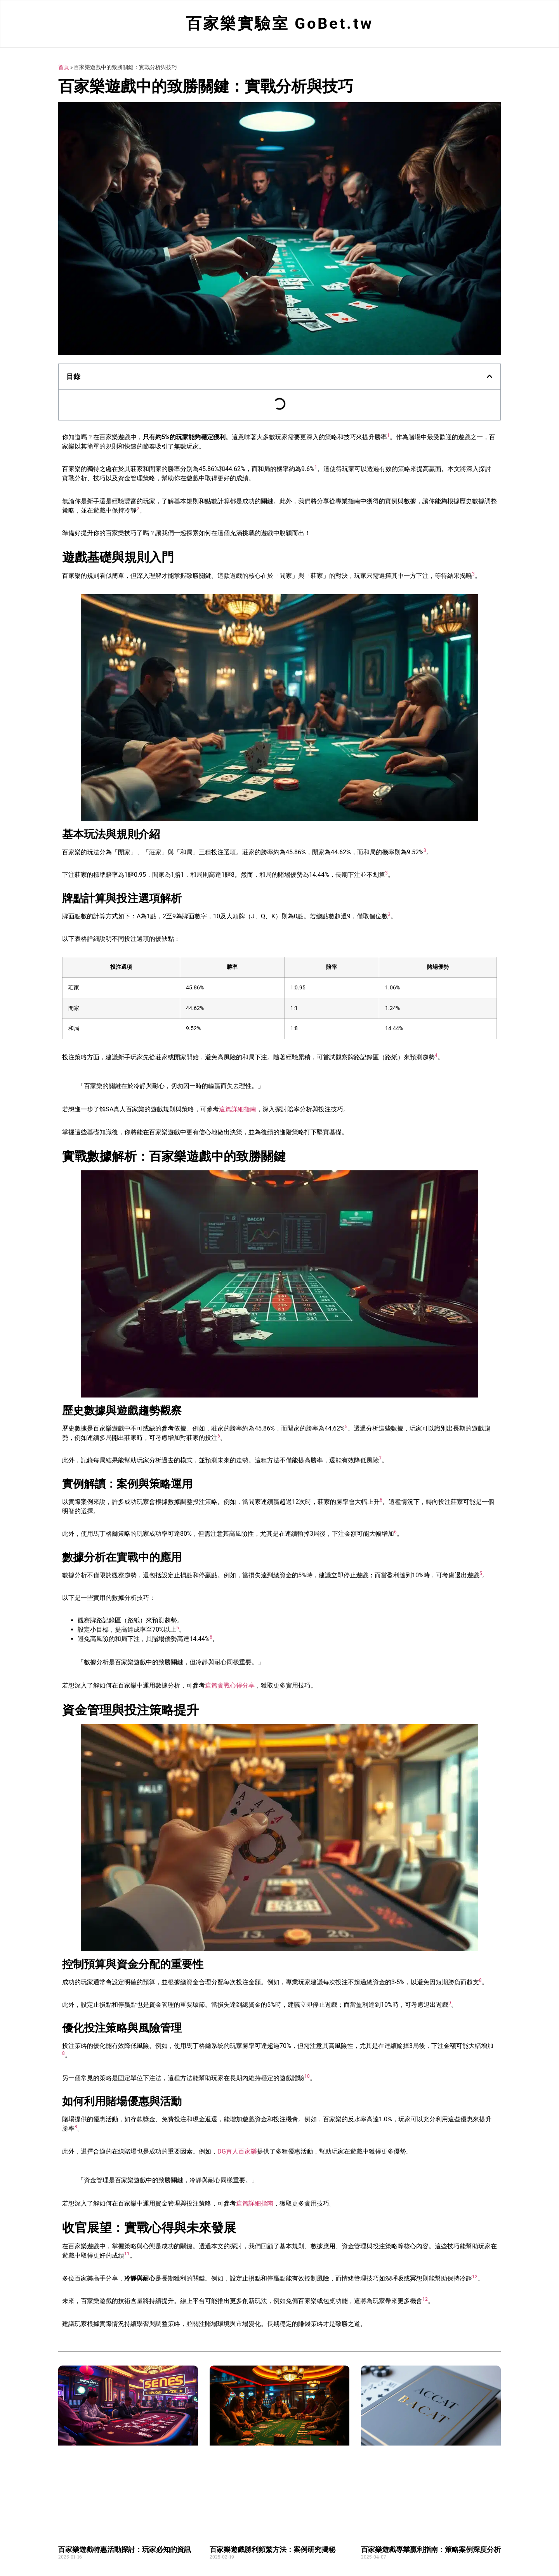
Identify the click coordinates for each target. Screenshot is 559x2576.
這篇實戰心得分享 (230, 1686)
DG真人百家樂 (237, 2152)
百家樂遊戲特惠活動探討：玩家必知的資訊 (124, 2550)
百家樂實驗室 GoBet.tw (279, 24)
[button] (489, 377)
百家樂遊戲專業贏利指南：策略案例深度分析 (431, 2550)
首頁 (63, 68)
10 (307, 2077)
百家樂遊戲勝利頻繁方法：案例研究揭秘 (272, 2550)
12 (474, 2278)
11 (127, 2255)
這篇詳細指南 (237, 1110)
